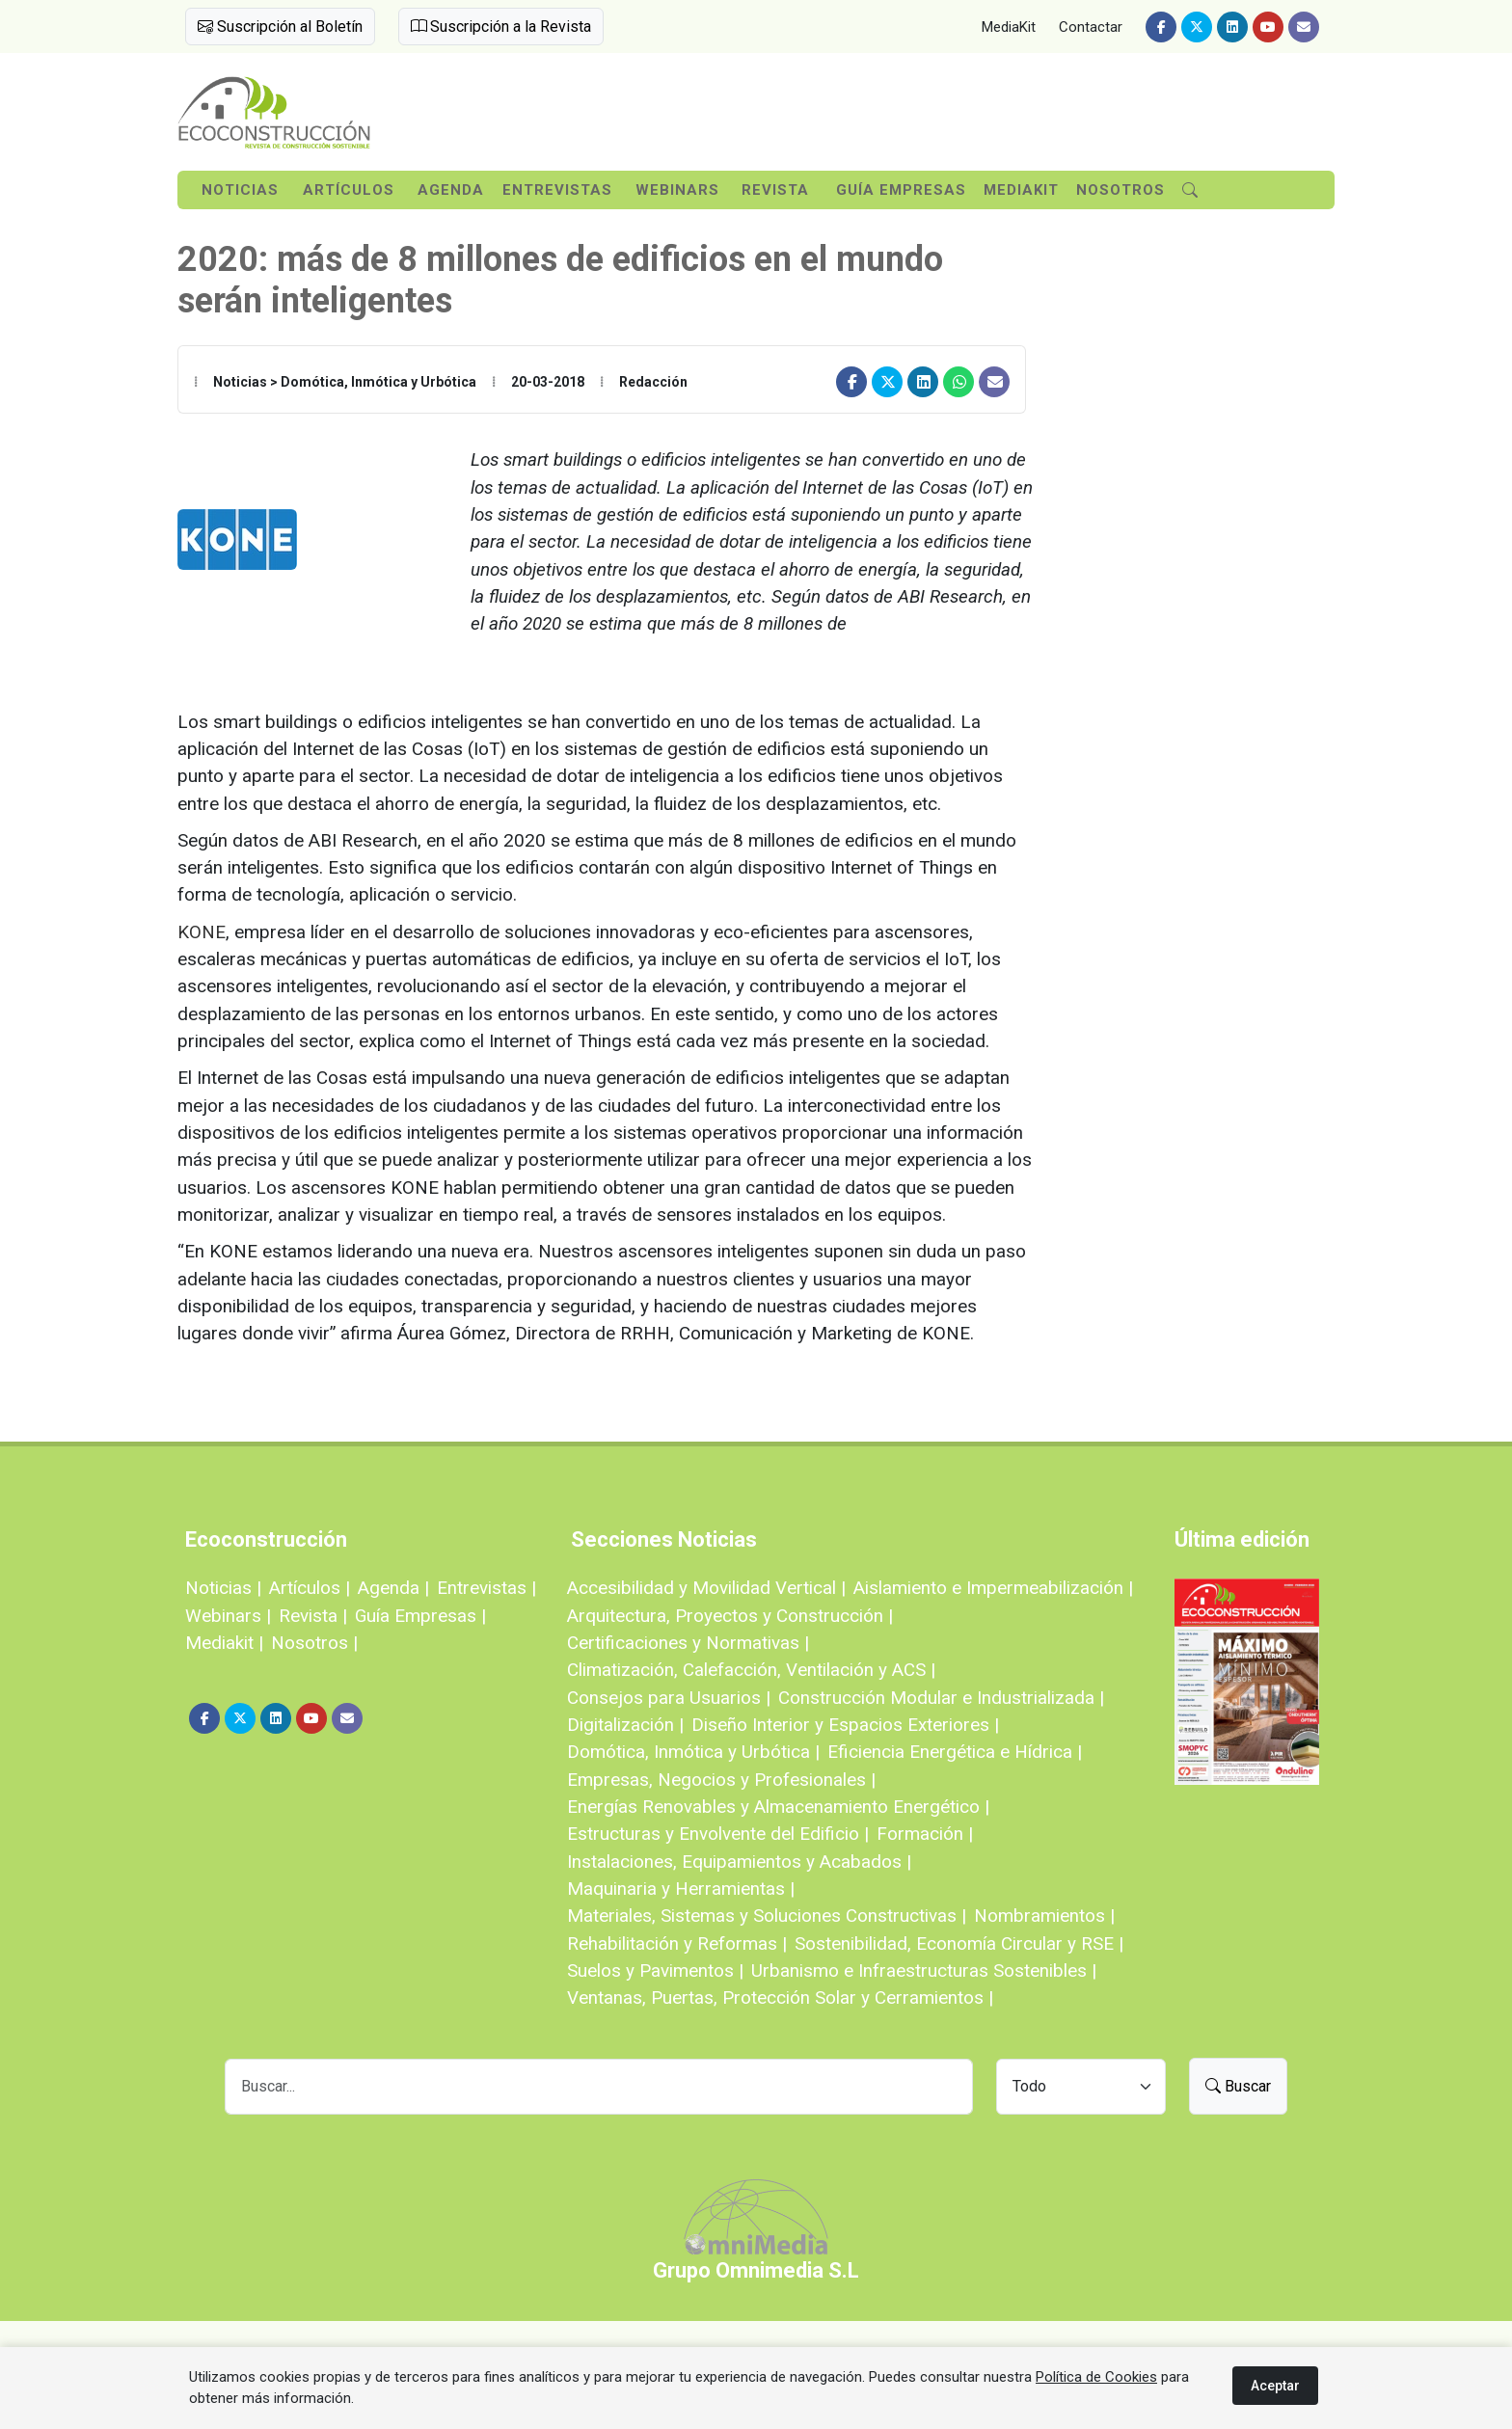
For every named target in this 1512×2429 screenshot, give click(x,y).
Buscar (1238, 2086)
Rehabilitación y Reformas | (677, 1943)
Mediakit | (224, 1643)
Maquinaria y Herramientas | (681, 1888)
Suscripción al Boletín (280, 26)
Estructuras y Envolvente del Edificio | (718, 1833)
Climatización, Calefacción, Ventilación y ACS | (751, 1670)
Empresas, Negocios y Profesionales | (721, 1779)
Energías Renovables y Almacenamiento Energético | (778, 1806)
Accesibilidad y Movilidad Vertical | (706, 1588)
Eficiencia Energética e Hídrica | (954, 1752)
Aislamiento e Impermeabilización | (993, 1588)
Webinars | (228, 1616)
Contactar (1090, 27)
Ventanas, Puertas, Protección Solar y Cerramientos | (780, 1997)
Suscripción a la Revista (501, 26)
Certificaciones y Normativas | (688, 1643)
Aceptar (1275, 2385)
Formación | (925, 1833)
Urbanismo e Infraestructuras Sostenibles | (923, 1970)
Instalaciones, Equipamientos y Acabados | (739, 1861)
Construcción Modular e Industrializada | (941, 1698)
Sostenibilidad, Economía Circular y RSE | (959, 1943)
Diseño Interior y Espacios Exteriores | (845, 1725)
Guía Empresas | (420, 1616)
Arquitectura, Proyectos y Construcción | (730, 1616)
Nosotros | (314, 1643)
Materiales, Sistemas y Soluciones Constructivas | (766, 1915)
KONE (201, 932)
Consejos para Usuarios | (668, 1698)
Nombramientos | (1044, 1915)
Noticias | (223, 1588)
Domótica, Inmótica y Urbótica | (693, 1752)
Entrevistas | (486, 1588)
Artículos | (309, 1588)
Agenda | (393, 1588)
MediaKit (1009, 27)
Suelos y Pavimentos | (655, 1970)
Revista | (313, 1616)
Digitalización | (625, 1725)
